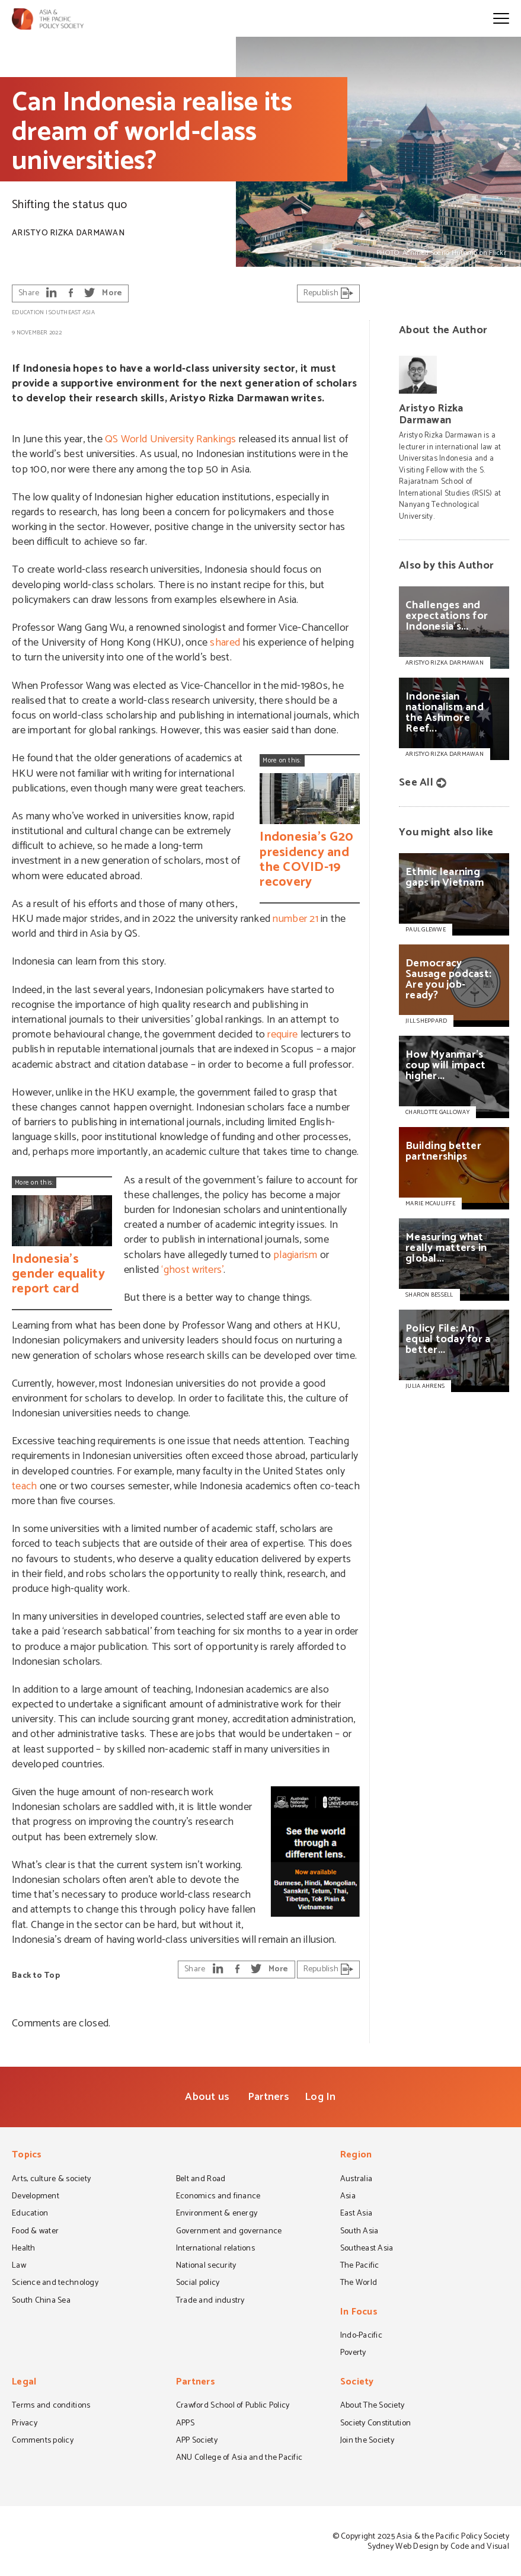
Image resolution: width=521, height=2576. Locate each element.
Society (357, 2383)
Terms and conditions (51, 2406)
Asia (348, 2197)
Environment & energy (216, 2214)
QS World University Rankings (170, 439)
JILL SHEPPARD (426, 1021)
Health (24, 2249)
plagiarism (295, 1255)
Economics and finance (218, 2197)
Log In (320, 2097)
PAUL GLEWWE (425, 929)
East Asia (356, 2214)
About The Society (372, 2406)
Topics (27, 2156)
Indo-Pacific (361, 2336)
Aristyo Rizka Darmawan (68, 233)
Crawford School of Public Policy (233, 2406)
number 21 (295, 919)
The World (358, 2284)
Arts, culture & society (51, 2180)
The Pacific (359, 2266)
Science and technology (55, 2284)
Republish (328, 293)
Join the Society (367, 2441)
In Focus (359, 2313)
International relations (215, 2249)
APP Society (197, 2441)
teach (24, 1486)
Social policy (197, 2284)
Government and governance (229, 2232)
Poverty (353, 2354)
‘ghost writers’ (192, 1270)
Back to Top (36, 1976)
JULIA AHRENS (425, 1386)
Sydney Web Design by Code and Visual (438, 2546)
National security (206, 2266)
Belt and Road (200, 2180)
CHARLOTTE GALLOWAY (437, 1112)
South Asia (359, 2232)
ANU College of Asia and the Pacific (239, 2459)
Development (35, 2197)
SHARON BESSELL (429, 1295)
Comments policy (42, 2441)
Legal (24, 2383)
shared (225, 643)
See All (416, 782)
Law (19, 2266)
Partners (268, 2097)
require (282, 1034)
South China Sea (41, 2301)
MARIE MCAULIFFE (430, 1203)
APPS (185, 2424)
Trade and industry (210, 2301)
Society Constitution (375, 2424)
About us (207, 2097)
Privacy (24, 2424)
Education (28, 312)
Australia (356, 2180)
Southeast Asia (72, 312)
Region (356, 2156)
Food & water (35, 2232)
